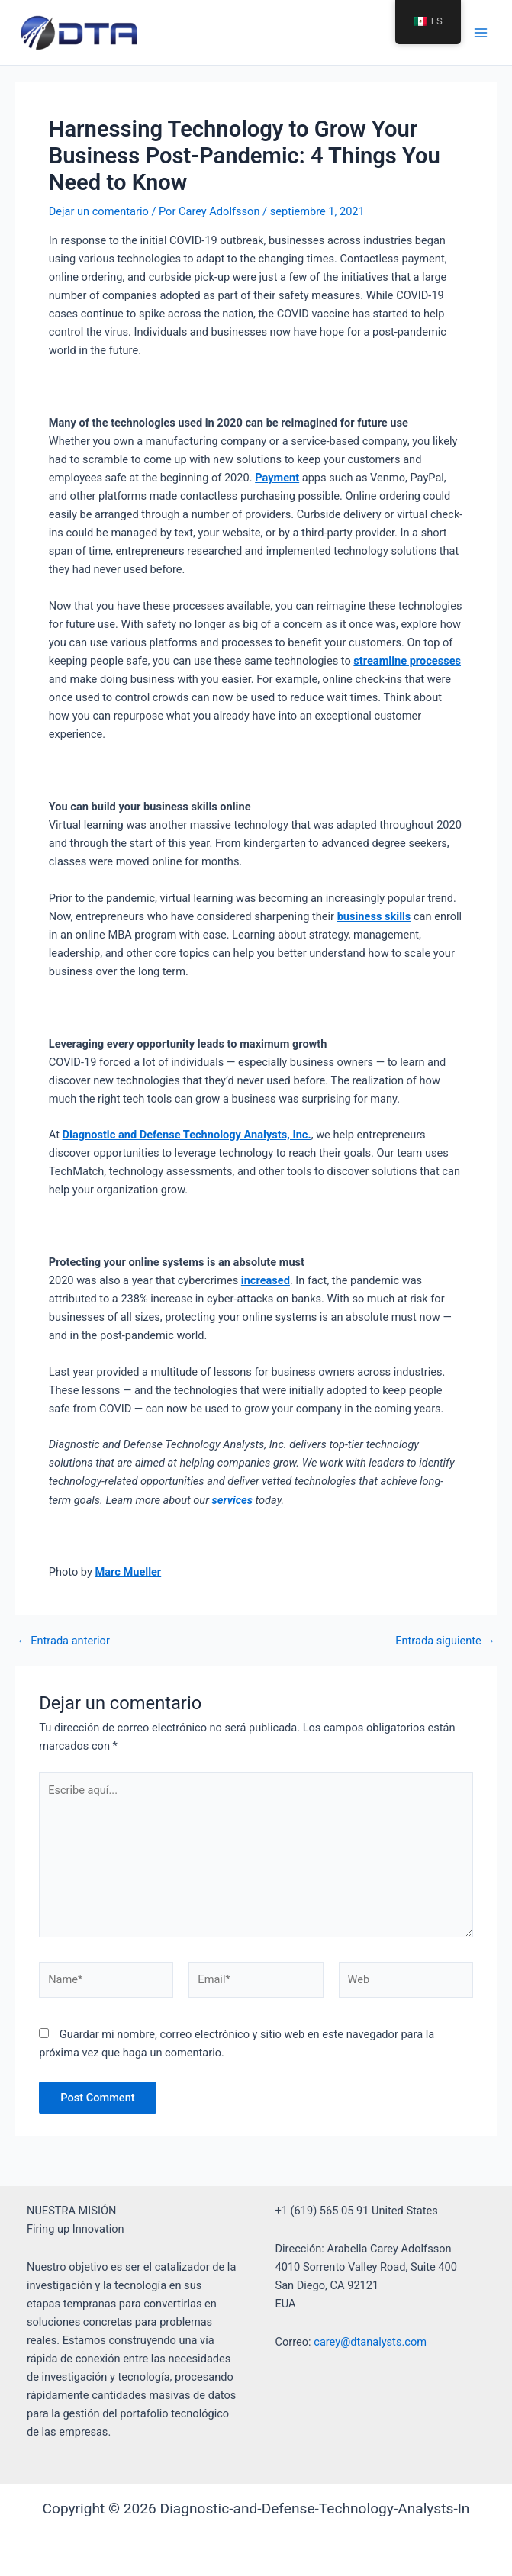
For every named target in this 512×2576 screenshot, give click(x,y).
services (232, 1500)
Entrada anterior (63, 1641)
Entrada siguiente (445, 1641)
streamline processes (407, 661)
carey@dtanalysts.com (370, 2342)
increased (265, 1280)
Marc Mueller (128, 1572)
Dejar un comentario (99, 211)
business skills (374, 916)
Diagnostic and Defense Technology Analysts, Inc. (187, 1134)
